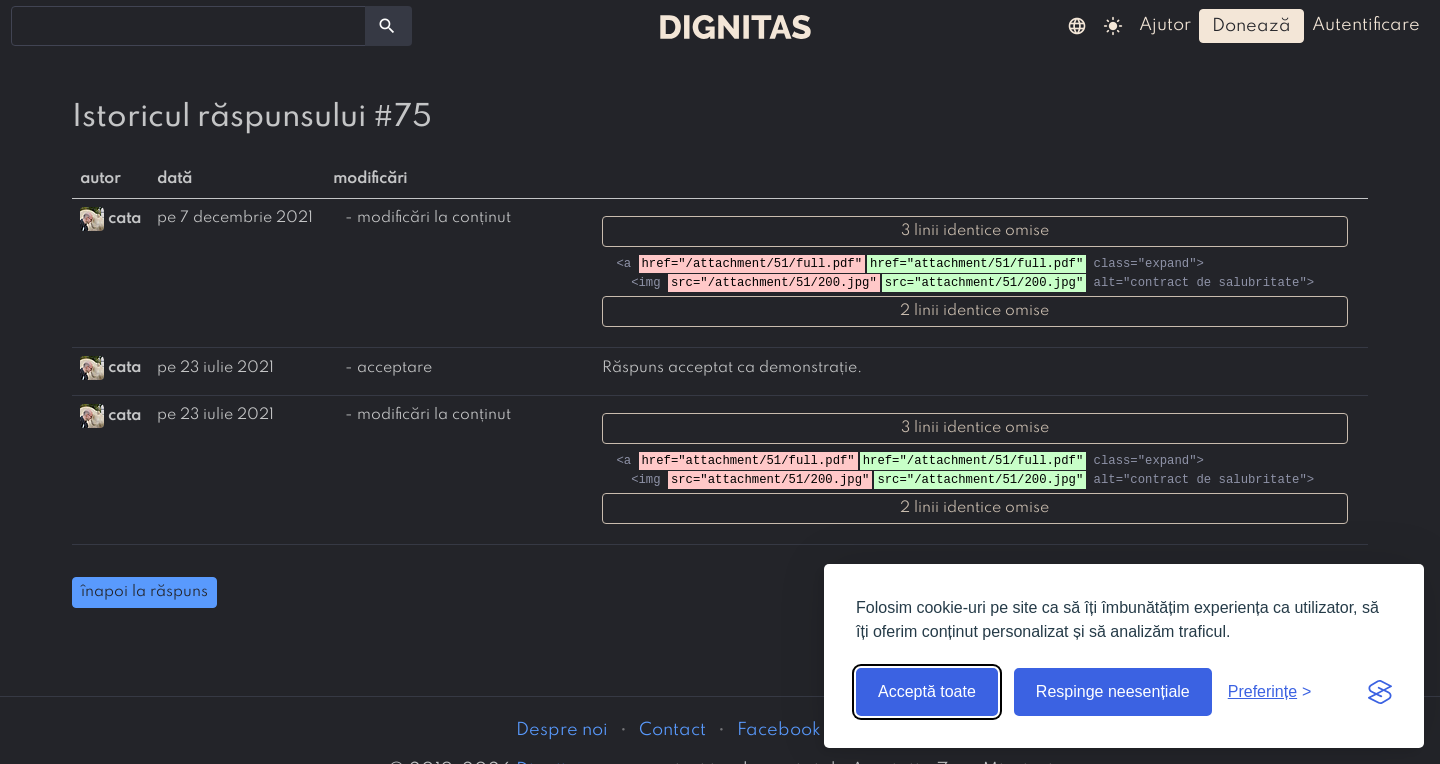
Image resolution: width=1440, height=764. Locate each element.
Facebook (779, 730)
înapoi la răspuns (144, 592)
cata (124, 218)
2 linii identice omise (974, 311)
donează (1251, 26)
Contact (672, 730)
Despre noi (562, 730)
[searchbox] (30, 25)
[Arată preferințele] (1270, 692)
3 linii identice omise (975, 231)
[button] (1077, 25)
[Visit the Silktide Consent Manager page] (1380, 692)
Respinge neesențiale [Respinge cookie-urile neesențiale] (1113, 691)
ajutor (1165, 25)
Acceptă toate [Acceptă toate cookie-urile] (927, 691)
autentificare (1366, 25)
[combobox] (188, 26)
